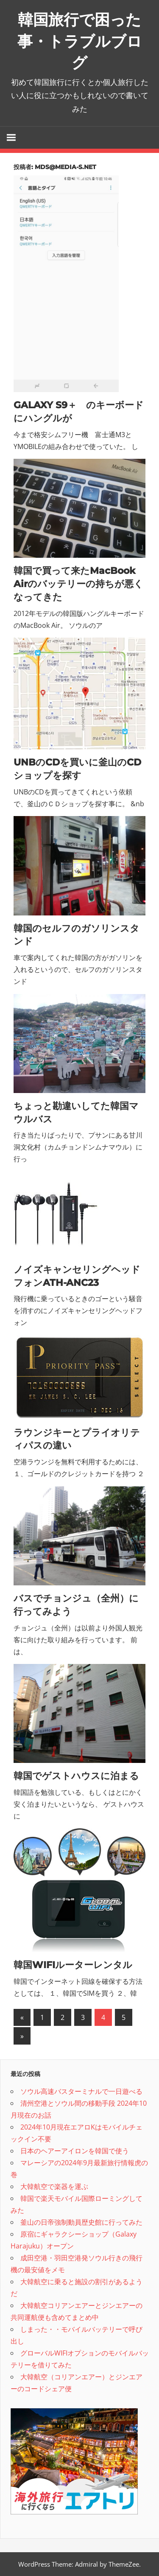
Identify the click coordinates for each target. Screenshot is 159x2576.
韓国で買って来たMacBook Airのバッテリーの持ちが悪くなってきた (78, 584)
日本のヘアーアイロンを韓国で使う (74, 2150)
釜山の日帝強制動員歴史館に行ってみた (81, 2222)
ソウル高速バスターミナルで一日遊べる (81, 2091)
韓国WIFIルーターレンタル (73, 1965)
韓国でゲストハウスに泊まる (76, 1776)
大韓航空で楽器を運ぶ (54, 2186)
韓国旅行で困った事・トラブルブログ (79, 41)
